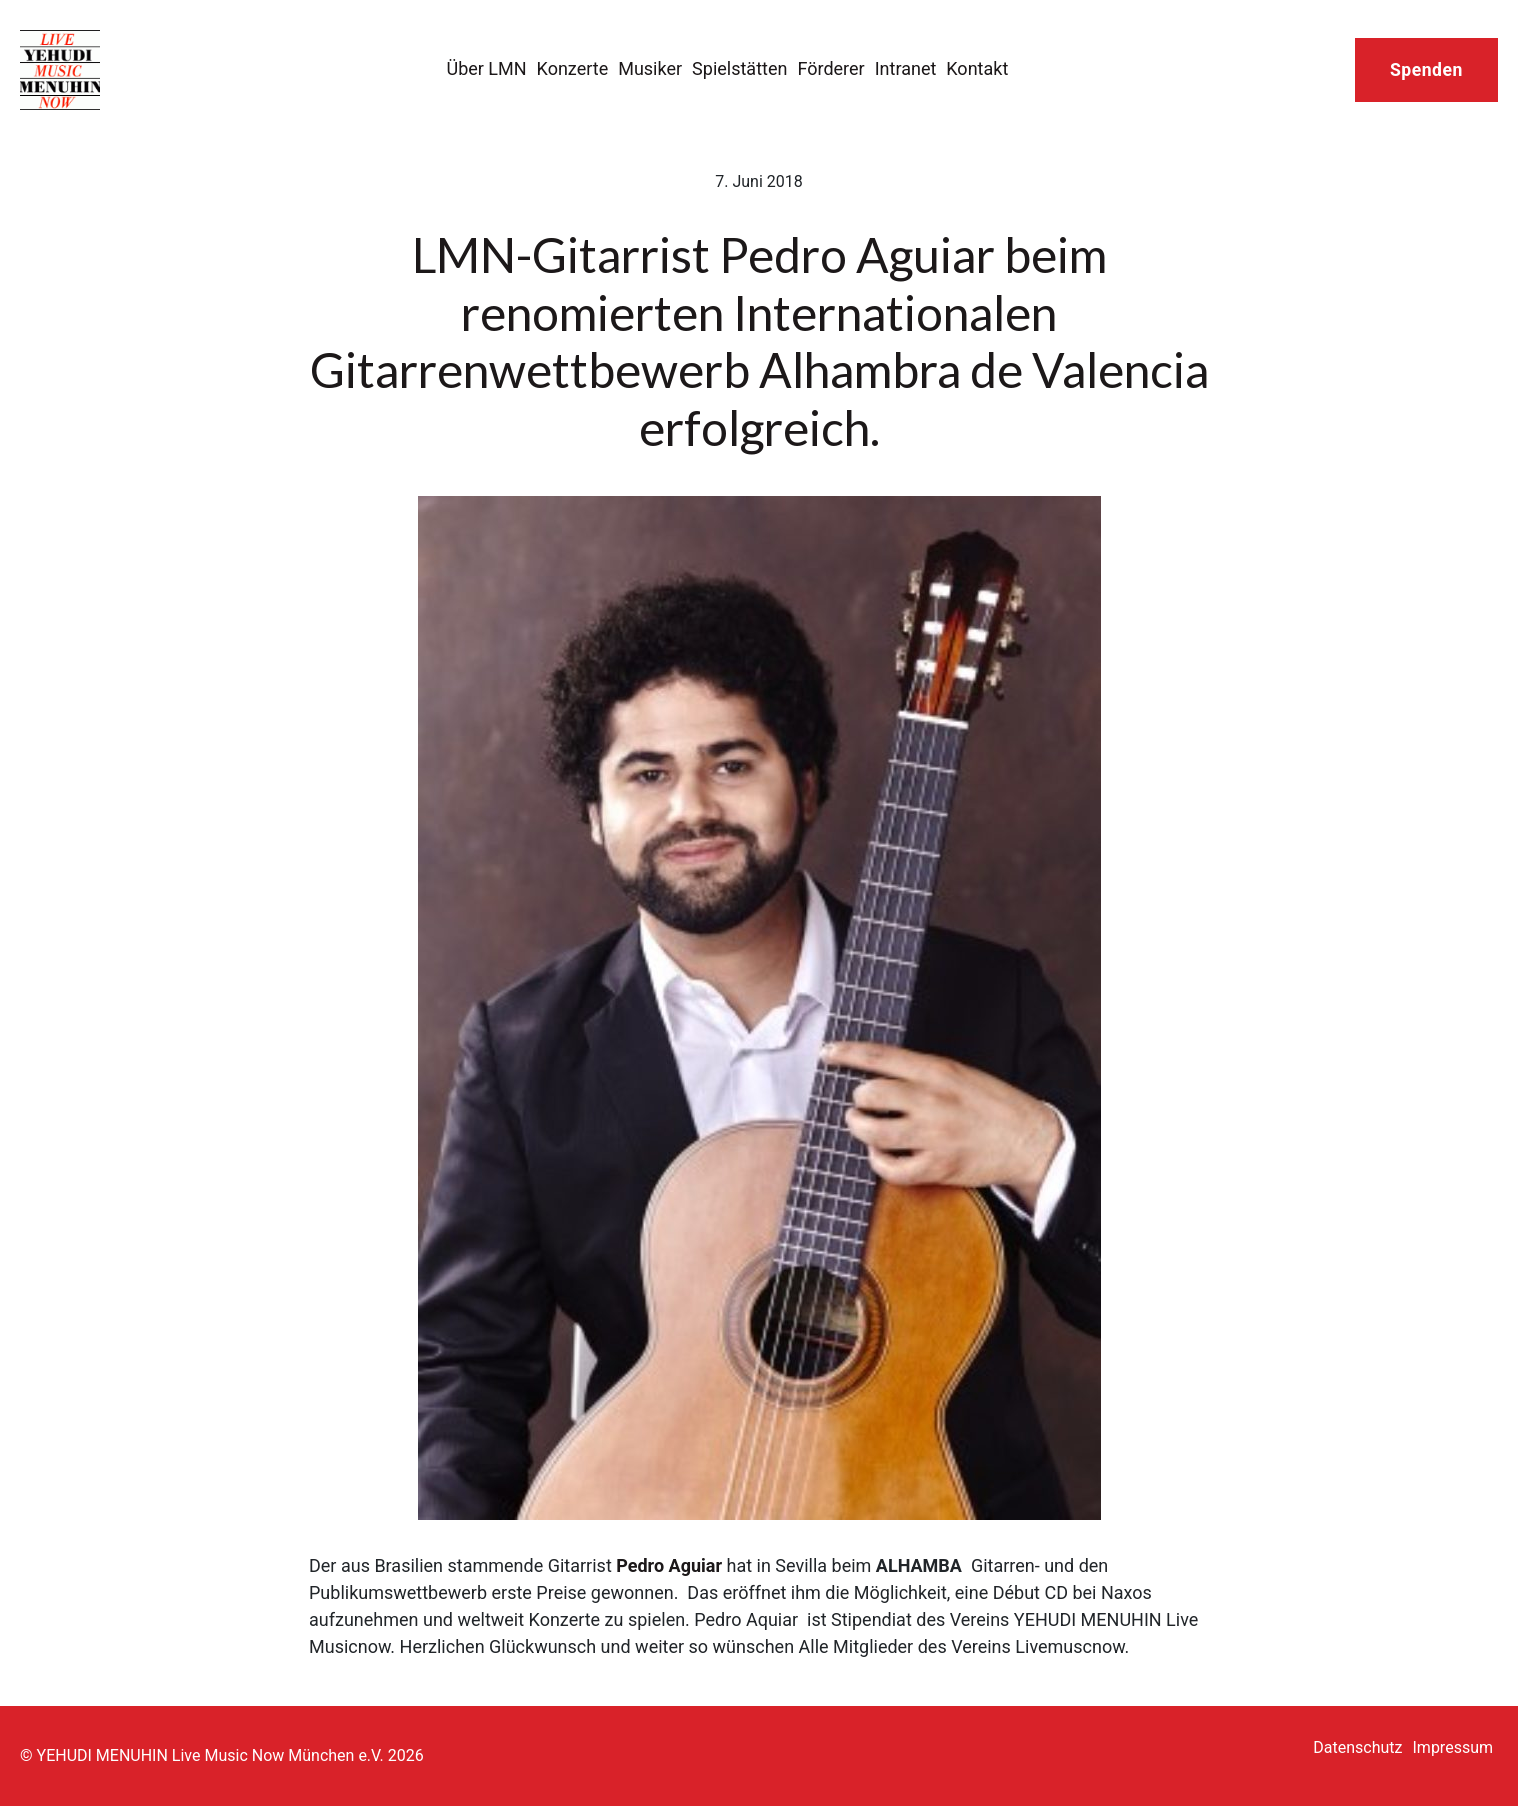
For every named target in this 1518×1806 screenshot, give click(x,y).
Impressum (1453, 1747)
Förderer (830, 68)
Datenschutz (1357, 1747)
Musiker (650, 68)
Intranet (906, 68)
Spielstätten (739, 68)
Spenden (1426, 70)
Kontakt (977, 68)
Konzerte (573, 68)
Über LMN (486, 68)
